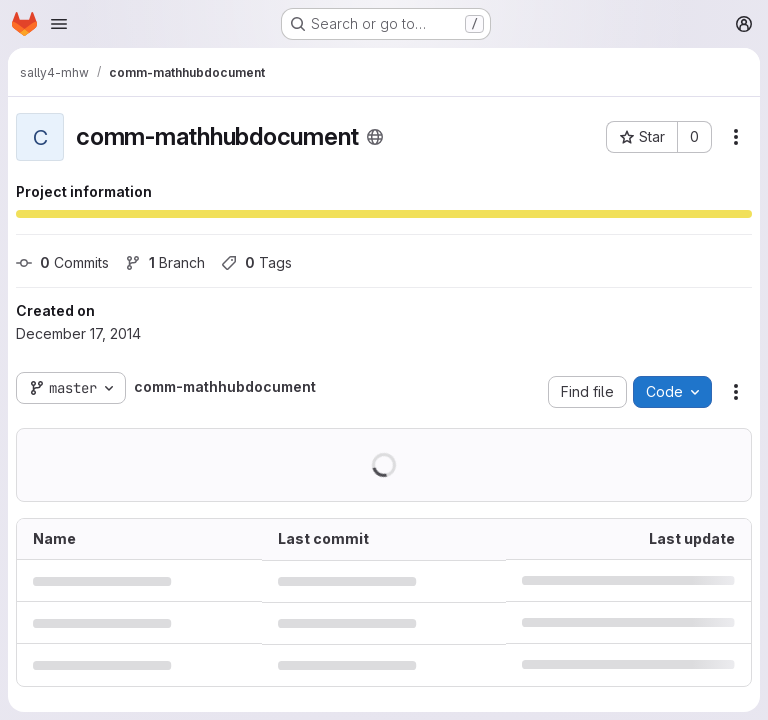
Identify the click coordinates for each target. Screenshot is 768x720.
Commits (62, 262)
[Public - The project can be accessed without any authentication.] (375, 137)
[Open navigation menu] (59, 24)
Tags (256, 262)
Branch (165, 262)
